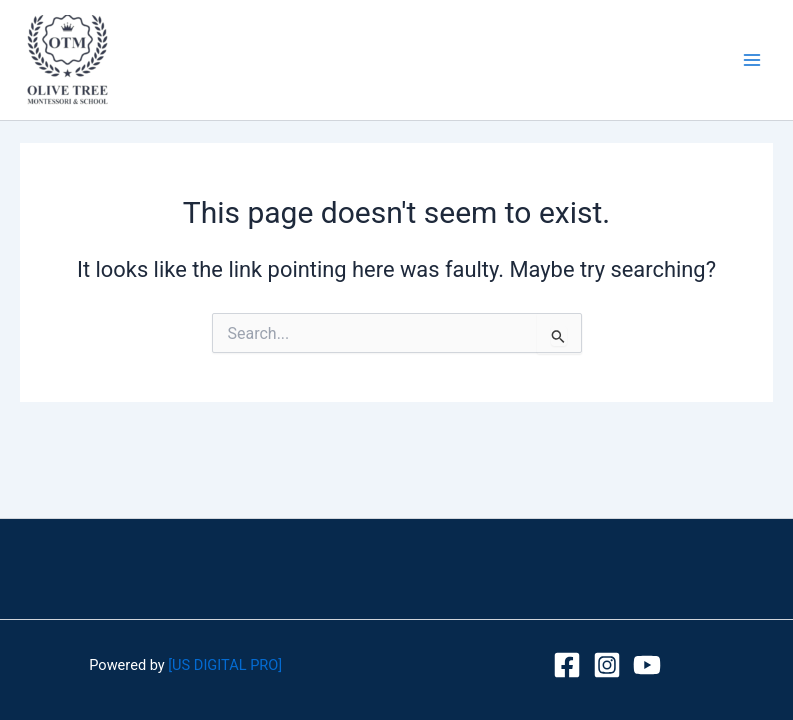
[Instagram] (607, 665)
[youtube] (647, 665)
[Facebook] (567, 665)
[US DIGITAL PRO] (225, 665)
